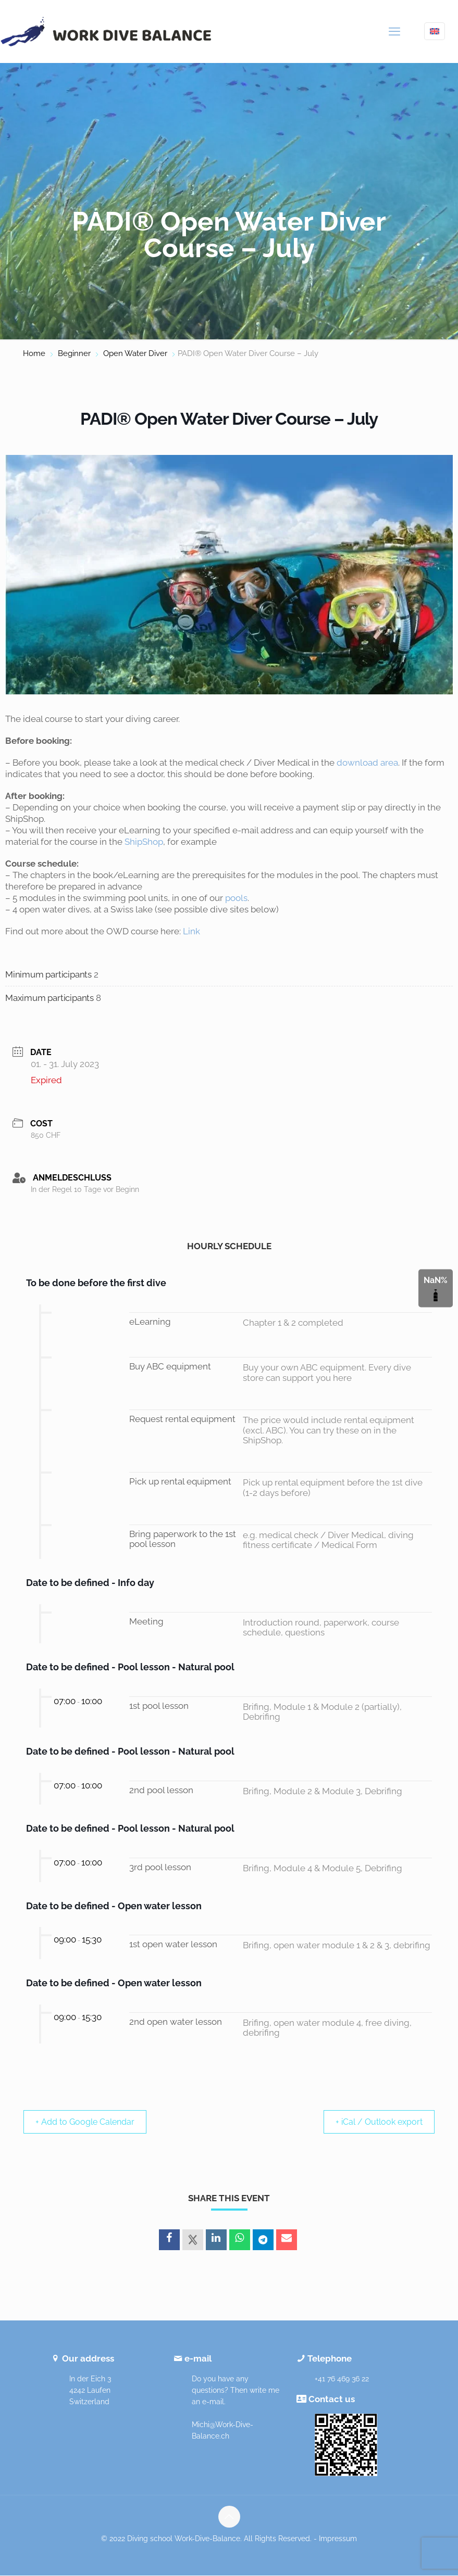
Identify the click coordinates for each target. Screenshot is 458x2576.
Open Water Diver (135, 353)
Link (191, 931)
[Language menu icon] (434, 31)
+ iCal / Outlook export (373, 2122)
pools (236, 898)
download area (367, 762)
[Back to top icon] (229, 2517)
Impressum (338, 2539)
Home (34, 353)
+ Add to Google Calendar (91, 2122)
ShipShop (144, 841)
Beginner (74, 353)
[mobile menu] (394, 31)
